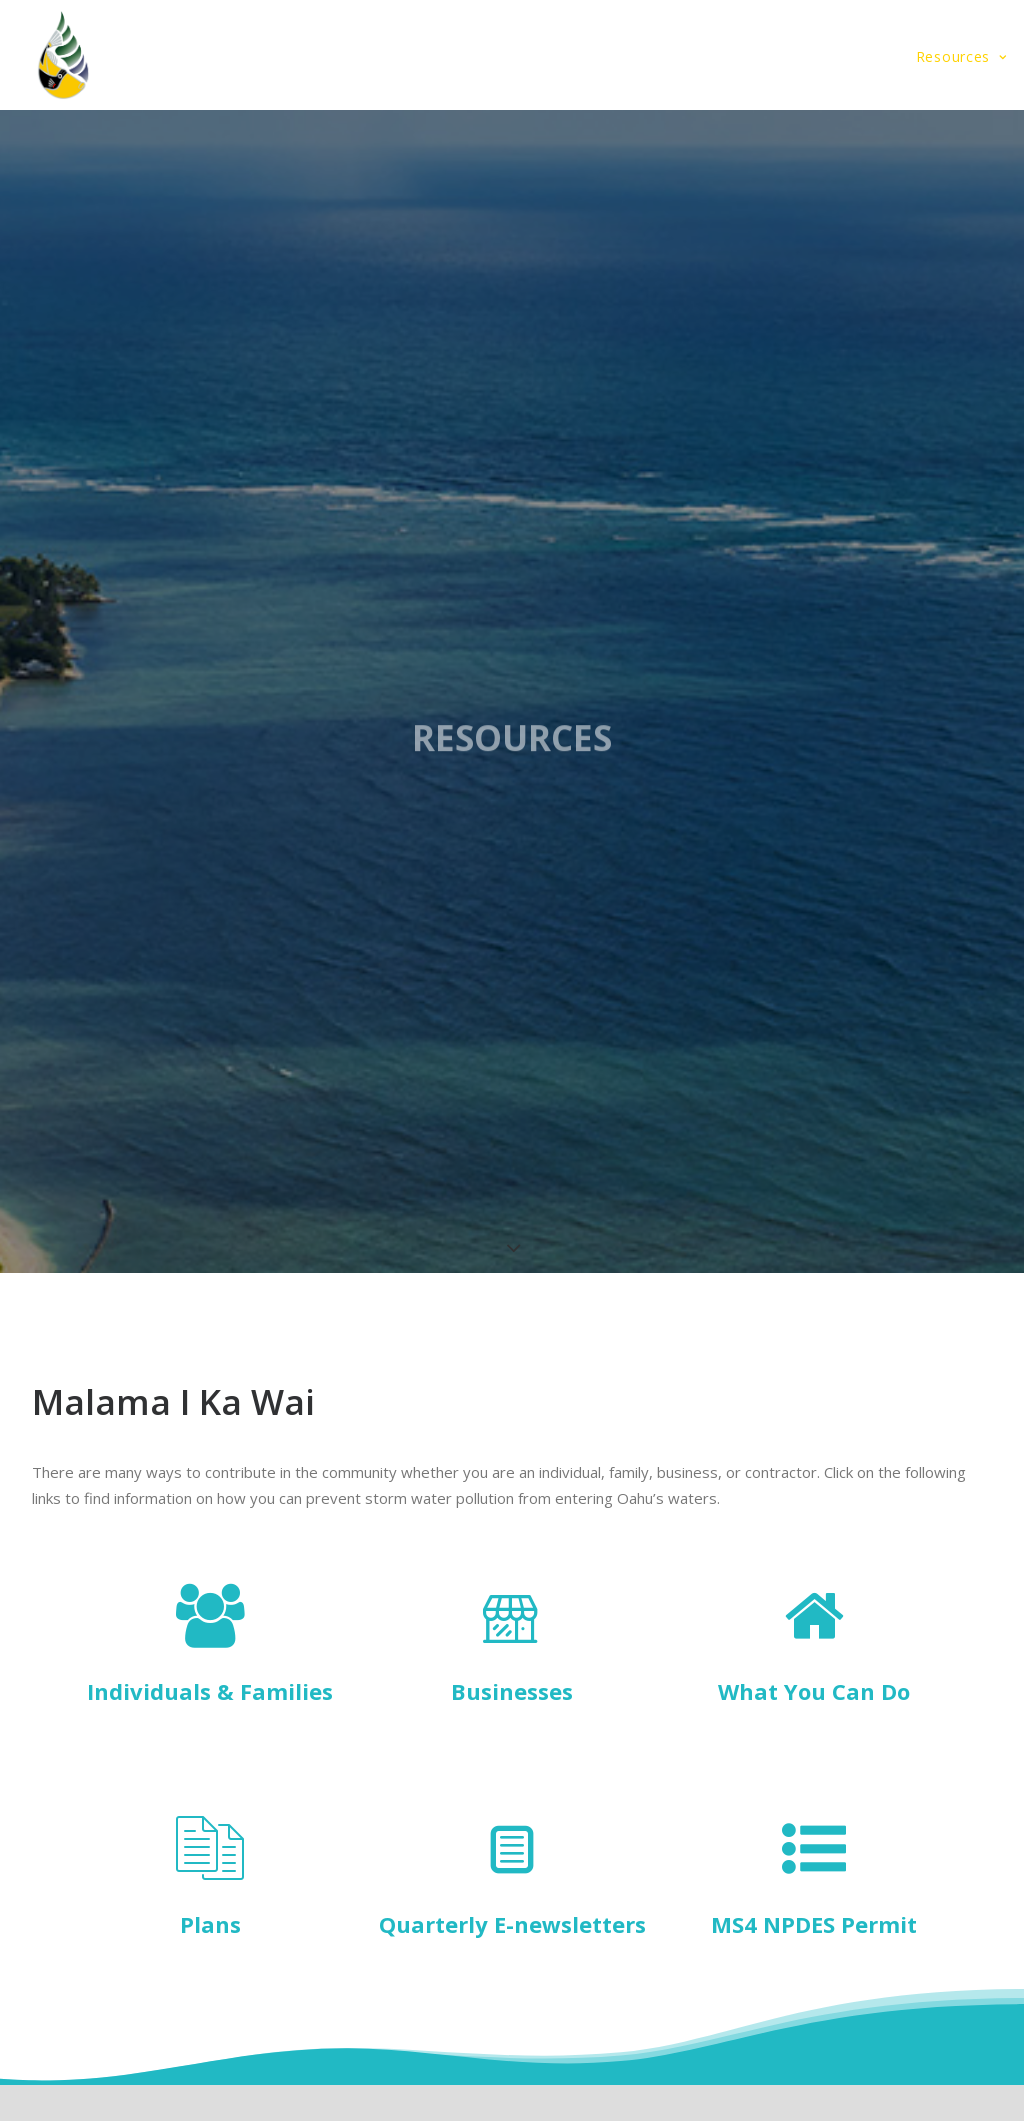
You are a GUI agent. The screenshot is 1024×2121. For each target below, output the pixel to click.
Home (258, 56)
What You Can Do (814, 1691)
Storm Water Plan (375, 56)
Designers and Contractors (787, 56)
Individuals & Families (210, 1691)
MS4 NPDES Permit (814, 1924)
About (499, 56)
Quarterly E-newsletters (512, 1924)
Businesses (512, 1691)
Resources (961, 56)
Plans (210, 1924)
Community (610, 56)
